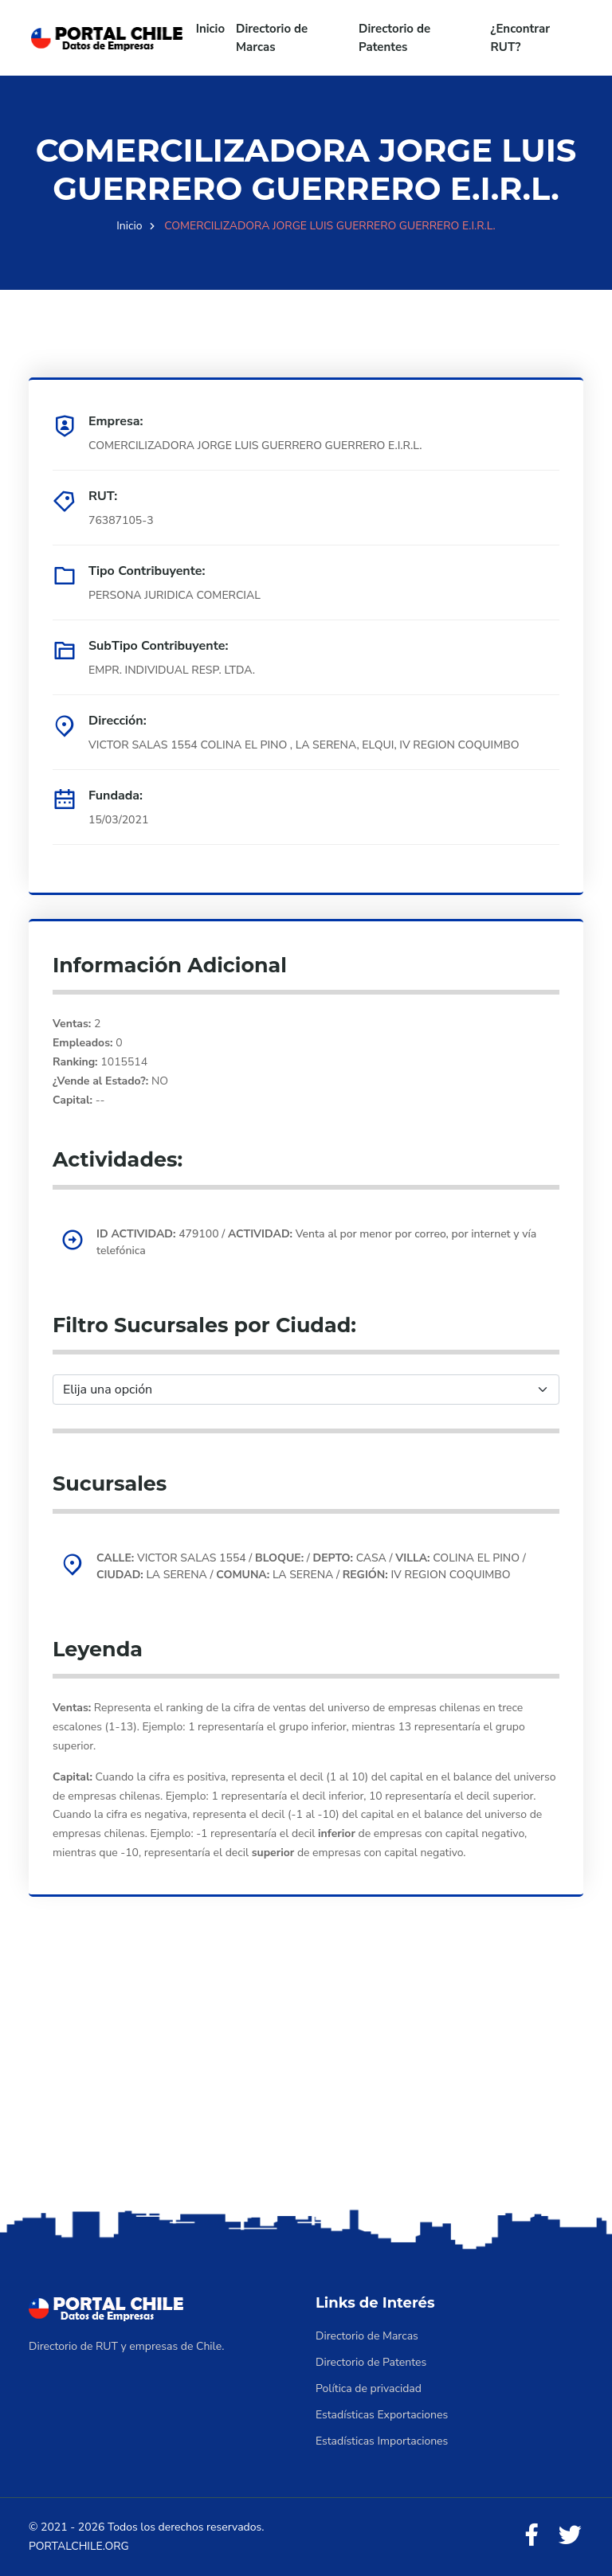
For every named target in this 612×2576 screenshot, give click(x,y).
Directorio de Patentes (394, 38)
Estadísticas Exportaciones (382, 2414)
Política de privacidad (369, 2388)
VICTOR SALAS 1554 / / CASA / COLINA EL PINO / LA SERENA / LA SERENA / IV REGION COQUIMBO (311, 1566)
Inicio (210, 29)
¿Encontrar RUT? (521, 38)
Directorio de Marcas (272, 38)
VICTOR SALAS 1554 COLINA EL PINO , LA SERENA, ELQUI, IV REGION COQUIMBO (304, 744)
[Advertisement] (306, 2079)
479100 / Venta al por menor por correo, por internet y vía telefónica (316, 1242)
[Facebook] (531, 2536)
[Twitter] (569, 2536)
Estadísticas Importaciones (382, 2441)
